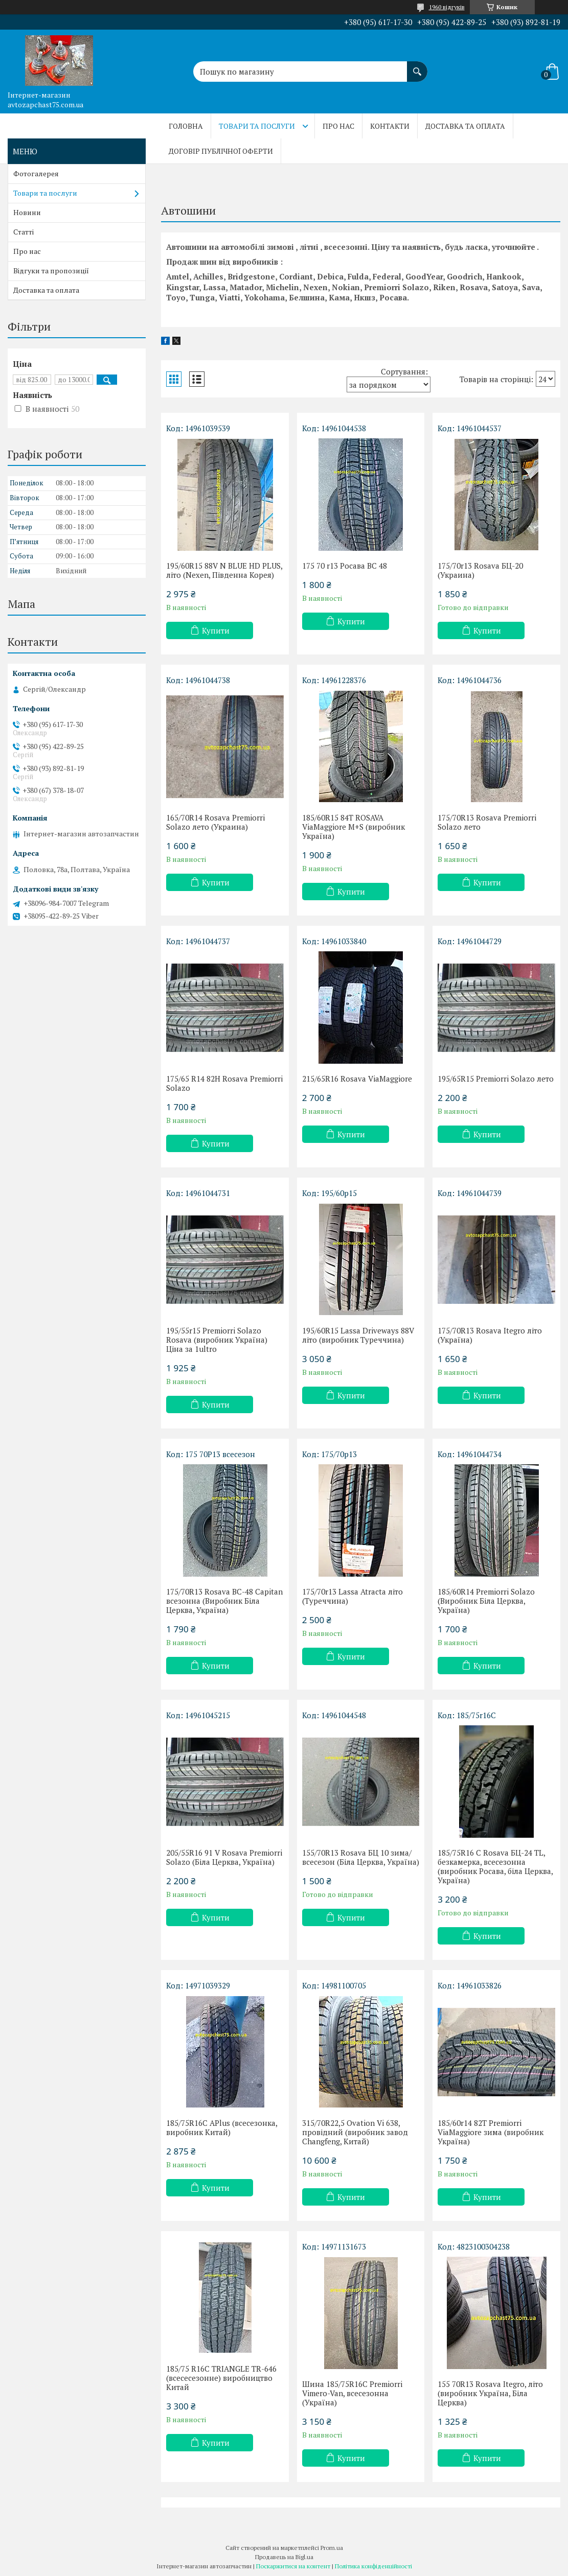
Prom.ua (332, 2547)
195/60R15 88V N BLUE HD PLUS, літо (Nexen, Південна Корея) (224, 570)
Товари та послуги (257, 126)
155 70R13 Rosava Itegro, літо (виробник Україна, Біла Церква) (490, 2393)
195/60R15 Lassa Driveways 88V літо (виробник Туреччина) (358, 1335)
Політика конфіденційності (373, 2566)
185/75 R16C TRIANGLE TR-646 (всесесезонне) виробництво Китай (221, 2378)
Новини (27, 212)
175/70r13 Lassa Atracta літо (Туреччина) (352, 1596)
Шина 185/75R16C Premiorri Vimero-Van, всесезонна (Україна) (352, 2393)
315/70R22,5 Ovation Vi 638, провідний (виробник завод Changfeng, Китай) (355, 2132)
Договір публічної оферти (221, 151)
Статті (23, 232)
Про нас (338, 126)
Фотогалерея (36, 173)
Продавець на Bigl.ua (284, 2557)
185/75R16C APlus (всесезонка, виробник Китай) (221, 2127)
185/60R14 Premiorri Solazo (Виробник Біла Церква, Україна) (486, 1600)
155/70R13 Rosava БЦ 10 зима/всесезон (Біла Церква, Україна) (360, 1857)
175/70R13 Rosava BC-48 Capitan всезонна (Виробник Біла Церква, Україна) (224, 1600)
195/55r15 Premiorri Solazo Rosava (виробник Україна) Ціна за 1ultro (216, 1339)
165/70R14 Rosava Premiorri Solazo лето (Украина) (215, 822)
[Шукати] (417, 66)
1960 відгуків (447, 7)
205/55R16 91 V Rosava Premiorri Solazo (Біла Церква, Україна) (224, 1857)
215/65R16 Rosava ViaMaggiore (357, 1078)
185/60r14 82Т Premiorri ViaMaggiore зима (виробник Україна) (490, 2132)
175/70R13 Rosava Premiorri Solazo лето (487, 822)
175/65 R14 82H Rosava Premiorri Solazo (224, 1083)
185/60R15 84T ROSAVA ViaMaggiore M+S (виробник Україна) (353, 826)
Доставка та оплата (465, 126)
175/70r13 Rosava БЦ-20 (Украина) (480, 570)
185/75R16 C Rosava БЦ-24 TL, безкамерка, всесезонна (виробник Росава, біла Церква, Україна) (495, 1866)
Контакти (390, 126)
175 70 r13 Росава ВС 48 (344, 565)
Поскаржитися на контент (293, 2566)
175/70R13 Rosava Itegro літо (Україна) (490, 1335)
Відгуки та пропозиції (51, 270)
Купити (216, 630)
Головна (186, 126)
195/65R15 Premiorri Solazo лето (496, 1078)
